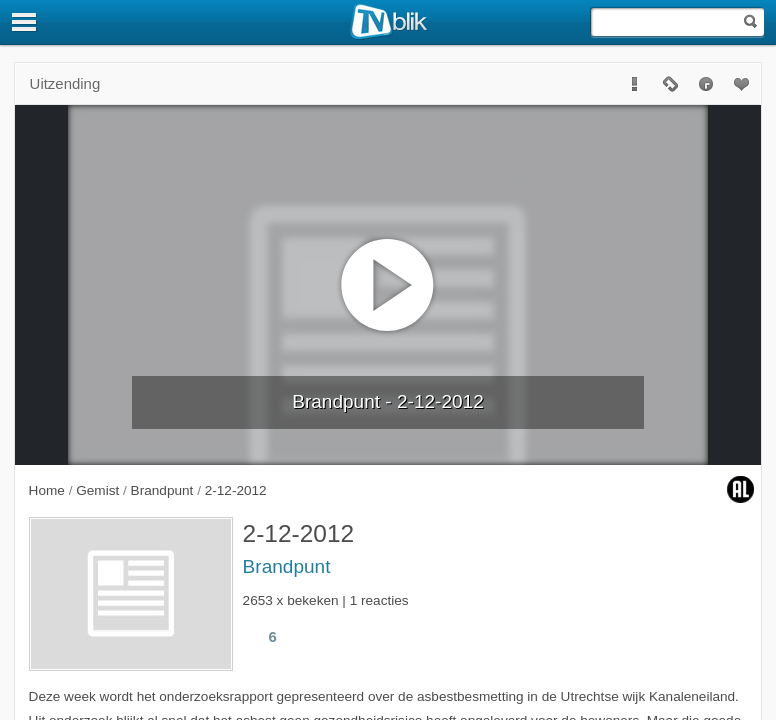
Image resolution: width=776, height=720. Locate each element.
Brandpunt (287, 566)
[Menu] (25, 22)
